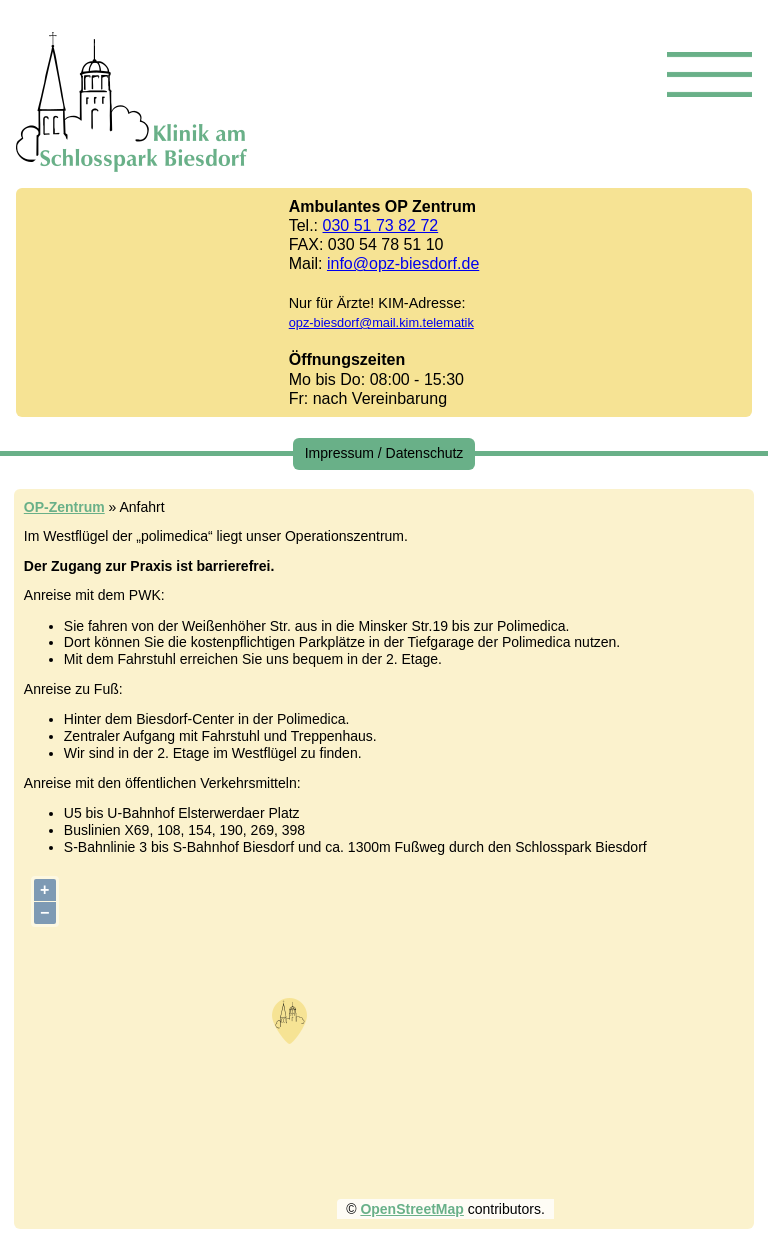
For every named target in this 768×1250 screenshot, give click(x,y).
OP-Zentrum (64, 507)
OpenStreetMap (411, 1209)
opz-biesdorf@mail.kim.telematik (381, 322)
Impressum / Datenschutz (384, 453)
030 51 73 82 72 (381, 225)
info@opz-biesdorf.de (403, 263)
